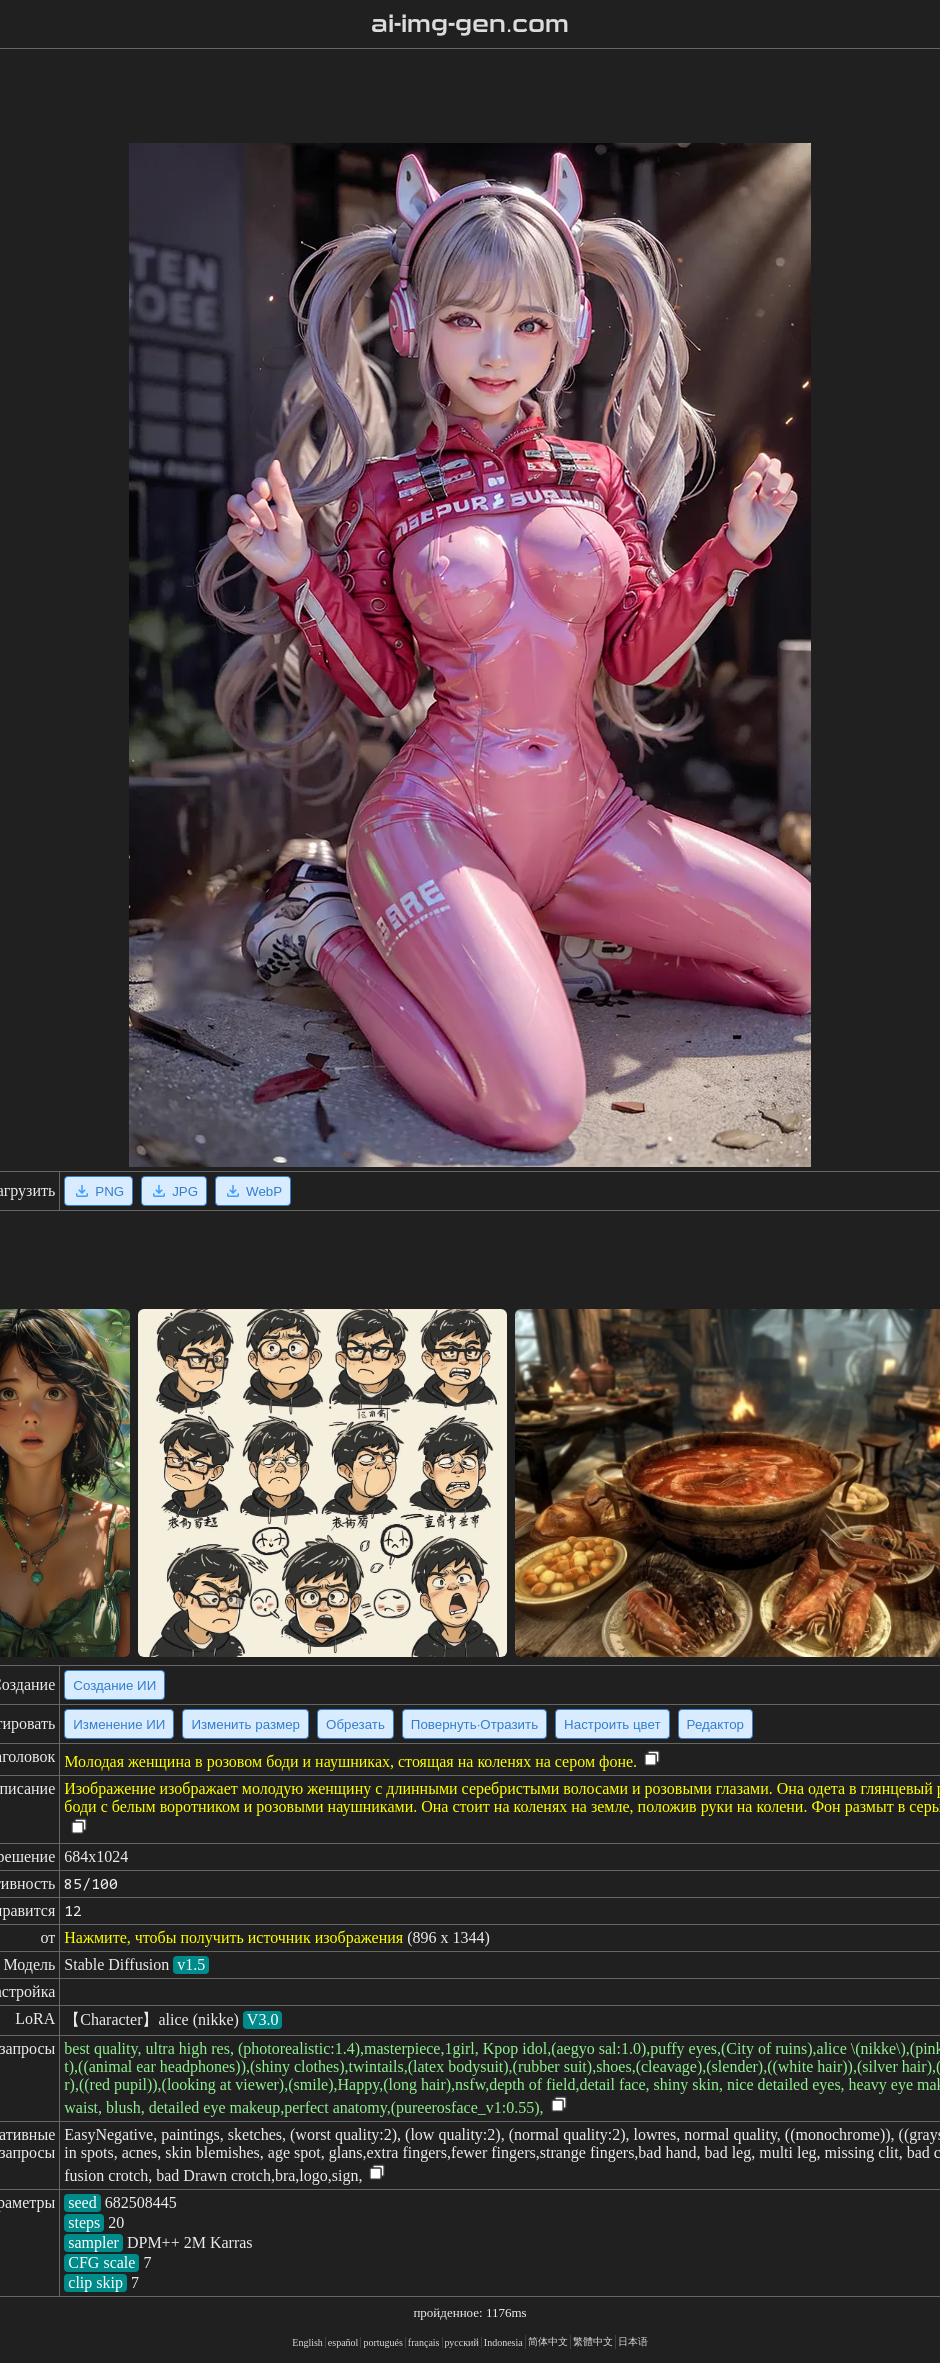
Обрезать (355, 1724)
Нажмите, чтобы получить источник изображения (233, 1937)
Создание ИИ (114, 1685)
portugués (382, 2342)
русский (462, 2342)
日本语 (633, 2341)
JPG (174, 1191)
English (307, 2342)
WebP (253, 1191)
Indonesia (503, 2342)
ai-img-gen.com (470, 24)
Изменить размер (245, 1724)
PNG (98, 1191)
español (343, 2342)
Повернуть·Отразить (474, 1724)
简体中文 (548, 2341)
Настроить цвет (612, 1724)
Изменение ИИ (119, 1724)
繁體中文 (593, 2341)
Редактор (715, 1724)
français (424, 2342)
